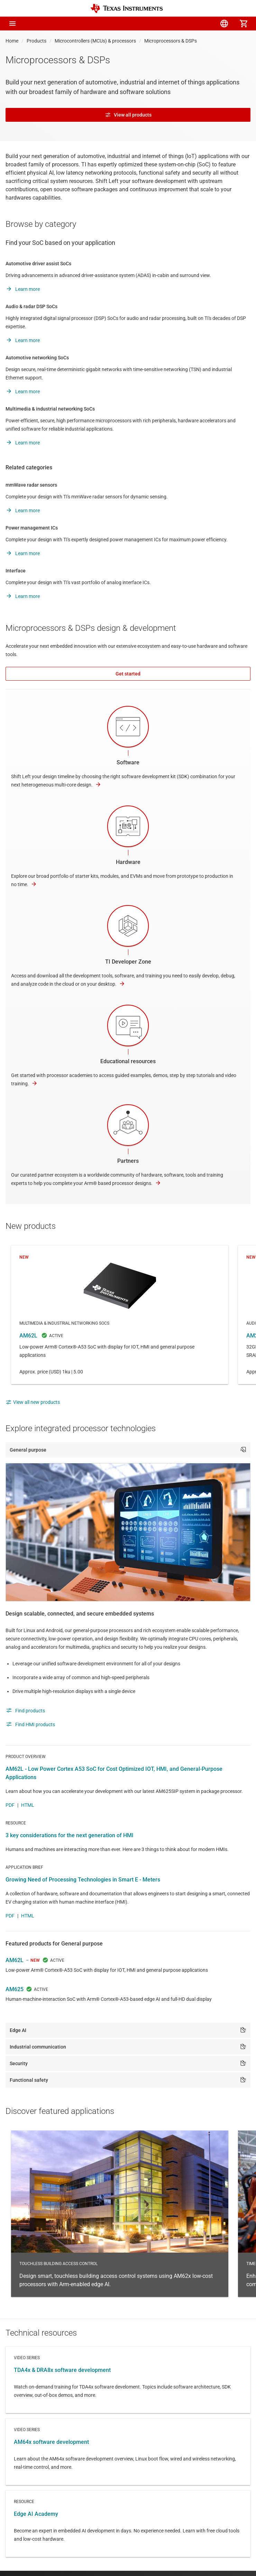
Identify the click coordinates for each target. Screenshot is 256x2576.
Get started (128, 674)
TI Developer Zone (128, 961)
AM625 (15, 1989)
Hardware (128, 862)
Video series (128, 2380)
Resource (128, 2524)
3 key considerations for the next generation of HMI (70, 1835)
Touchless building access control (119, 2214)
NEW (35, 1960)
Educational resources (128, 1061)
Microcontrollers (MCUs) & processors (95, 41)
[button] (12, 23)
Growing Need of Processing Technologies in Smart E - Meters (83, 1879)
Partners (128, 1161)
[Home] (126, 8)
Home (12, 41)
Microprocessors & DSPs (170, 41)
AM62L (119, 1314)
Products (36, 41)
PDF (10, 1805)
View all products (128, 115)
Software (128, 762)
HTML (27, 1805)
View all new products (33, 1402)
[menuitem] (185, 23)
